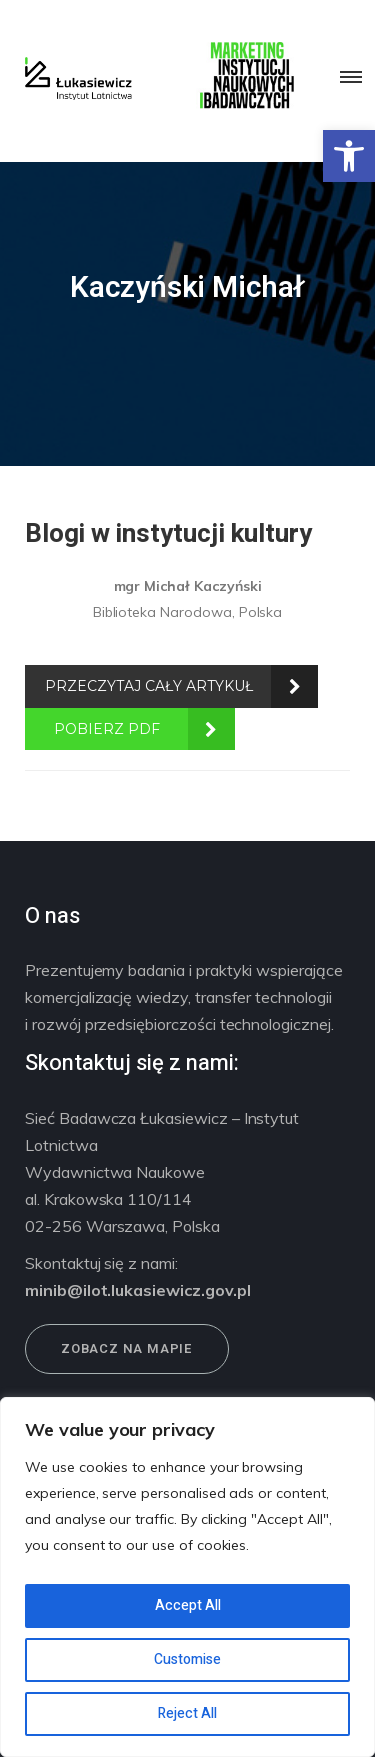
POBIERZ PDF (107, 729)
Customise (187, 1659)
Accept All (188, 1605)
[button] (349, 156)
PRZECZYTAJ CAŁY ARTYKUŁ (149, 686)
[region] (187, 1577)
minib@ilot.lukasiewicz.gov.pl (138, 1290)
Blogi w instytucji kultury (168, 534)
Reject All (187, 1713)
